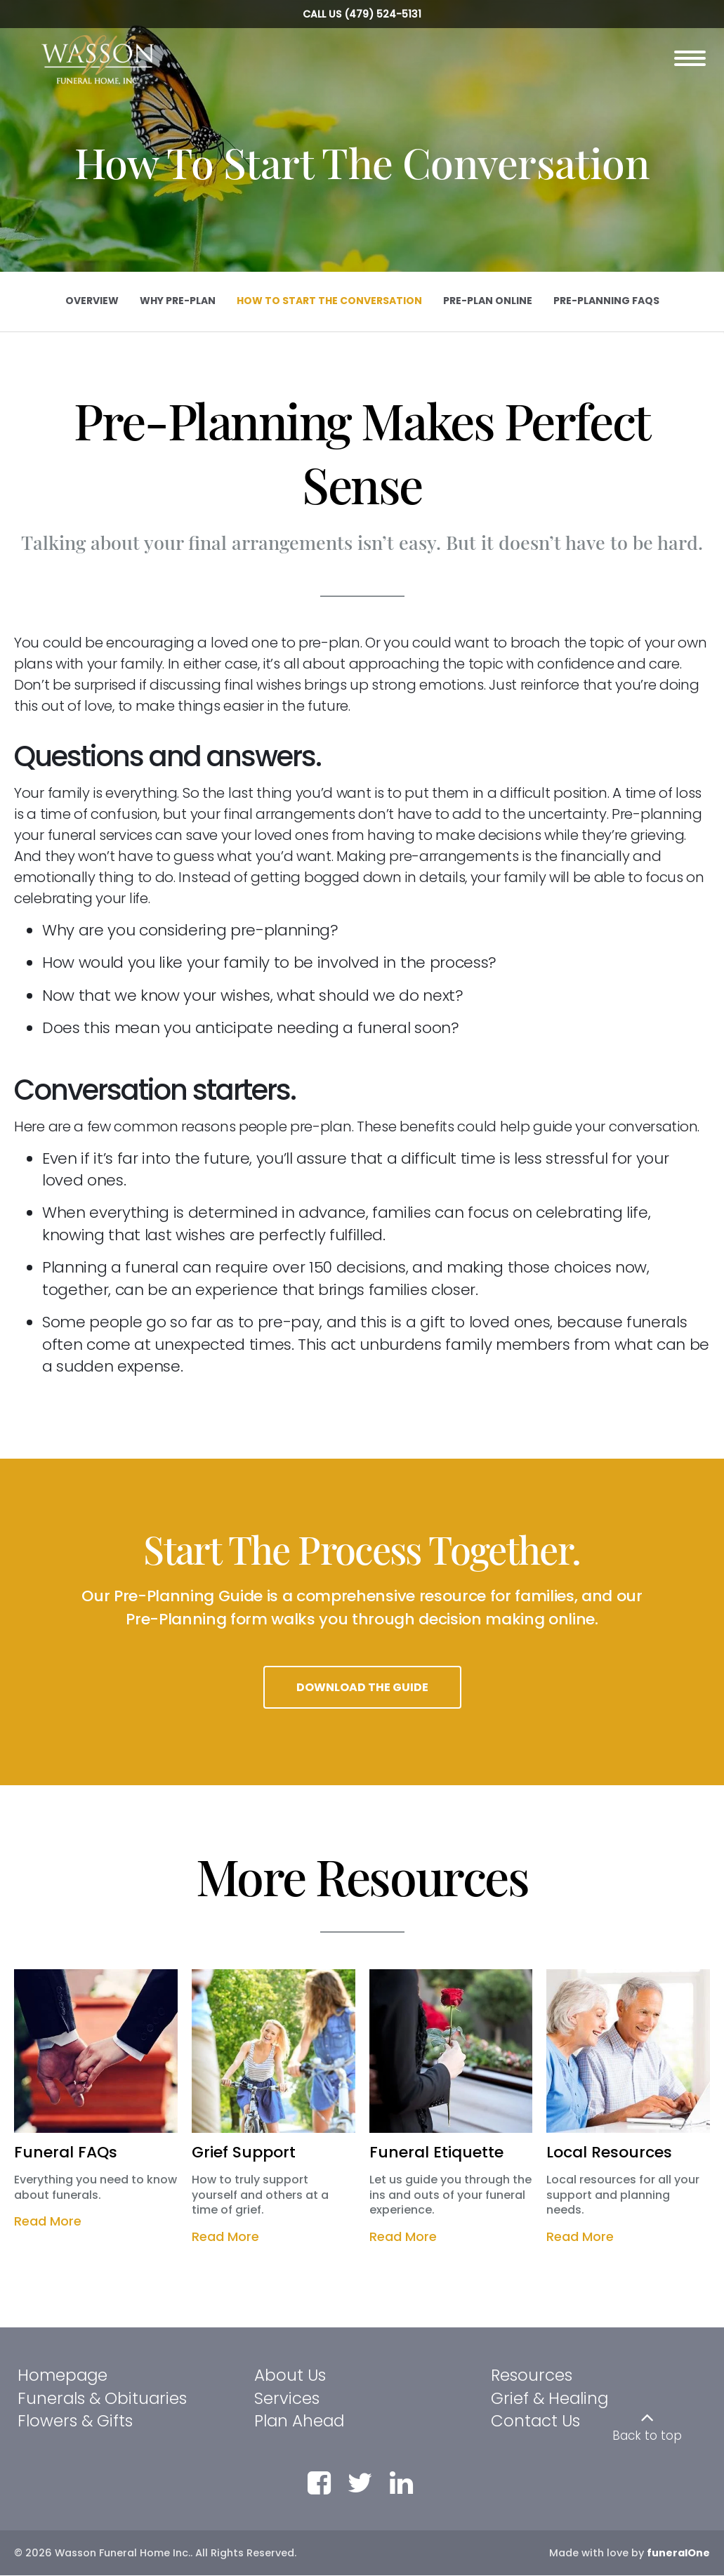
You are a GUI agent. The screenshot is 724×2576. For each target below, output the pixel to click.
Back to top (647, 2435)
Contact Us (535, 2421)
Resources (531, 2376)
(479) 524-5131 (382, 14)
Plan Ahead (299, 2421)
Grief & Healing (549, 2399)
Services (287, 2399)
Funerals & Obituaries (102, 2399)
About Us (290, 2376)
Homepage (62, 2376)
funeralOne (678, 2554)
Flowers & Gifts (75, 2421)
